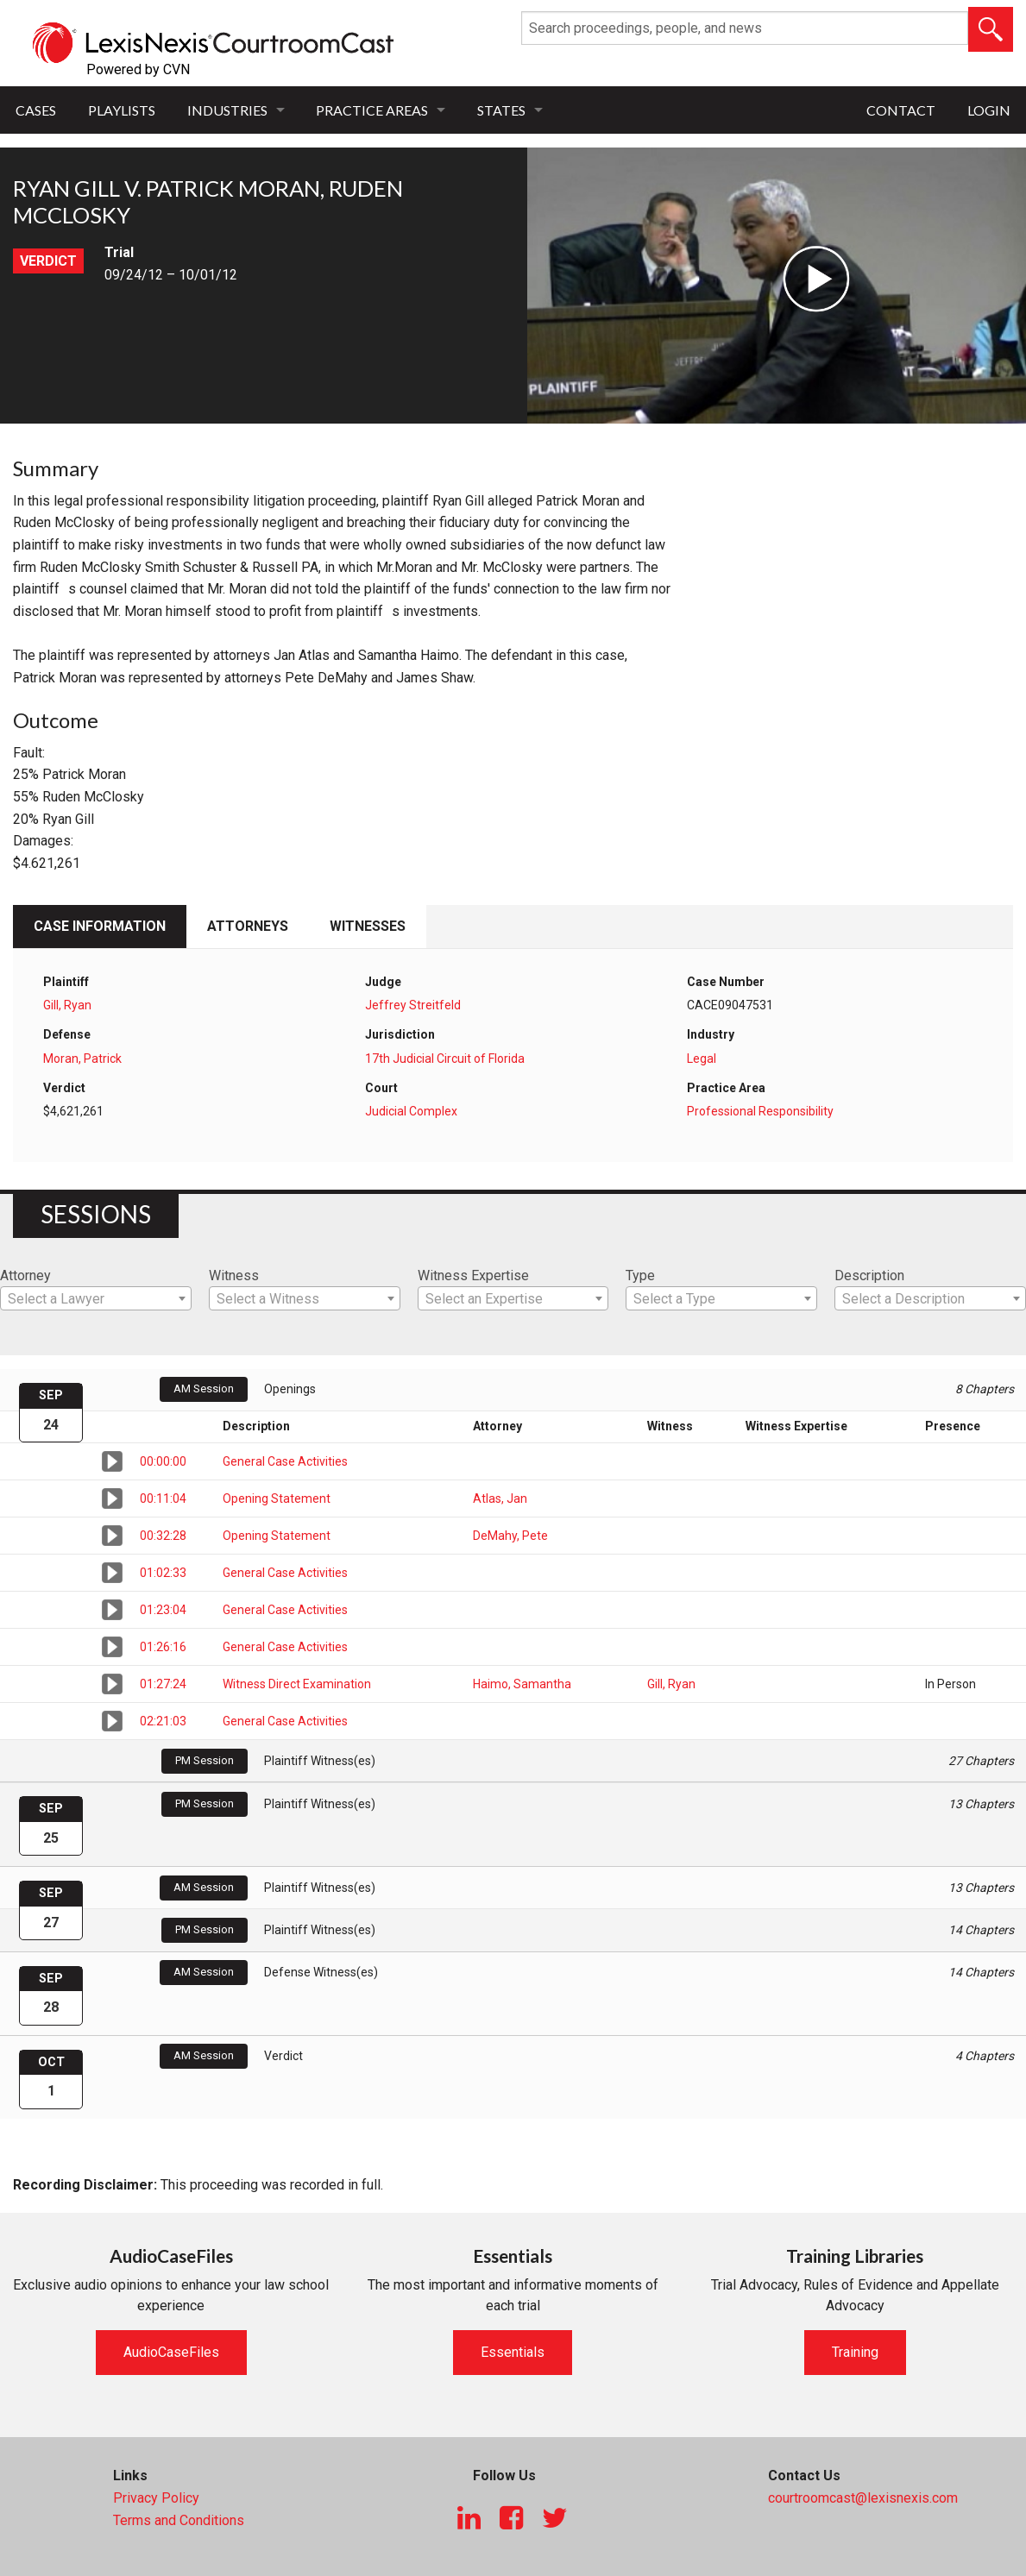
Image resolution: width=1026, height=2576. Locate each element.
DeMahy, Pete (510, 1535)
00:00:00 (163, 1461)
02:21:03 (163, 1721)
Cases (36, 110)
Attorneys (247, 926)
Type (640, 1275)
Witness (234, 1275)
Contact (900, 110)
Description (869, 1275)
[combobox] (96, 1298)
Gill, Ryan (67, 1005)
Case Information (100, 926)
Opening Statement (276, 1498)
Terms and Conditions (178, 2520)
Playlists (121, 110)
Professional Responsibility (760, 1111)
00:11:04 (163, 1498)
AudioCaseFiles (171, 2352)
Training (855, 2352)
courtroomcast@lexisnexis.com (863, 2498)
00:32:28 (163, 1535)
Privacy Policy (156, 2498)
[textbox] (96, 1299)
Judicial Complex (411, 1111)
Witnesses (368, 926)
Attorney (25, 1275)
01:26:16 (163, 1647)
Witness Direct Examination (297, 1684)
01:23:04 (163, 1610)
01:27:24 (163, 1684)
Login (988, 110)
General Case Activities (285, 1461)
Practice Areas (372, 110)
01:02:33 (163, 1573)
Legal (701, 1058)
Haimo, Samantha (522, 1684)
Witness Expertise (473, 1275)
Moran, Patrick (82, 1058)
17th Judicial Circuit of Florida (445, 1058)
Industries (227, 110)
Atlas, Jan (500, 1498)
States (501, 110)
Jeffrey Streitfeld (413, 1005)
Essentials (512, 2352)
